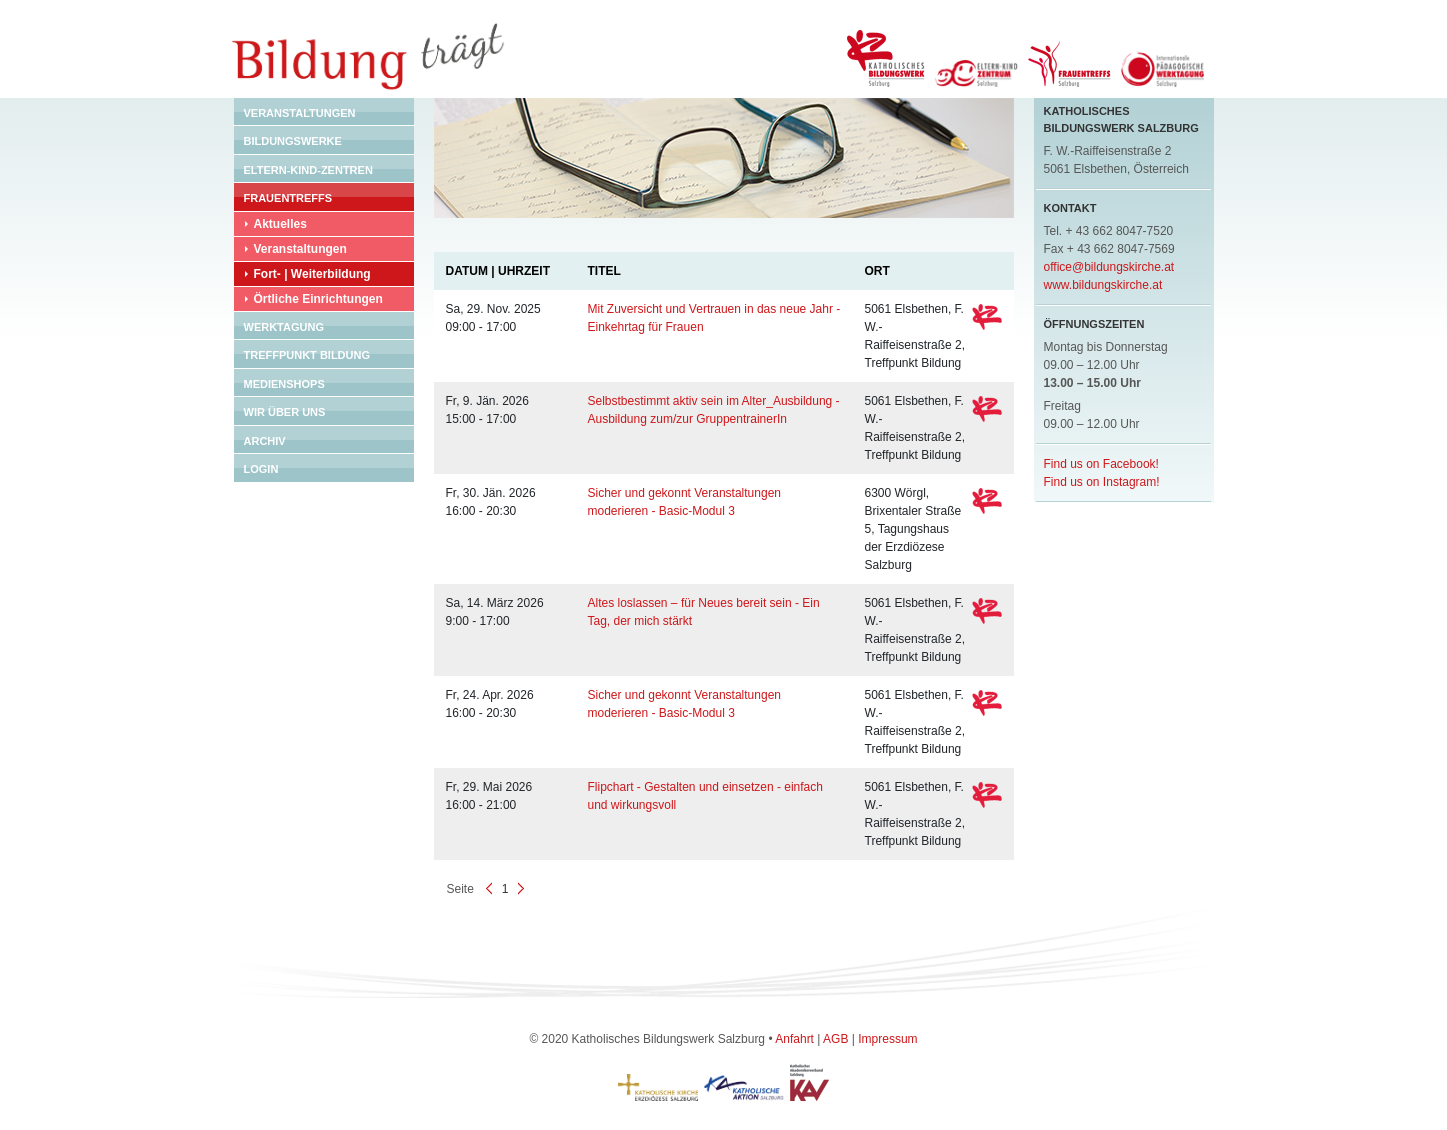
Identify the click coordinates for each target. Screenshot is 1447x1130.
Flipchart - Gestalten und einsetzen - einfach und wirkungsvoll (705, 796)
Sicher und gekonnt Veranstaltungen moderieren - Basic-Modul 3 (684, 502)
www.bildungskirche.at (1103, 285)
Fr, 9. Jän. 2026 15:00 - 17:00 (487, 410)
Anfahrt (794, 1039)
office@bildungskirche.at (1109, 267)
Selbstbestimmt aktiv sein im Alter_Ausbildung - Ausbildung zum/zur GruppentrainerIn (714, 410)
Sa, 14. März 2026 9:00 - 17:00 (495, 612)
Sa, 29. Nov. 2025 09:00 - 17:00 (493, 318)
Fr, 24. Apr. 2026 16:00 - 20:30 (490, 704)
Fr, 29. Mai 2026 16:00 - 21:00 (489, 796)
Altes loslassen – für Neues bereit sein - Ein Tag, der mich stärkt (704, 612)
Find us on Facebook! (1101, 464)
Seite (460, 889)
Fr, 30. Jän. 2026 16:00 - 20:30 (491, 502)
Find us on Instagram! (1102, 482)
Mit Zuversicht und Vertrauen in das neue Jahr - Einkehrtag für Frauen (714, 318)
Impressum (887, 1039)
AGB (835, 1039)
